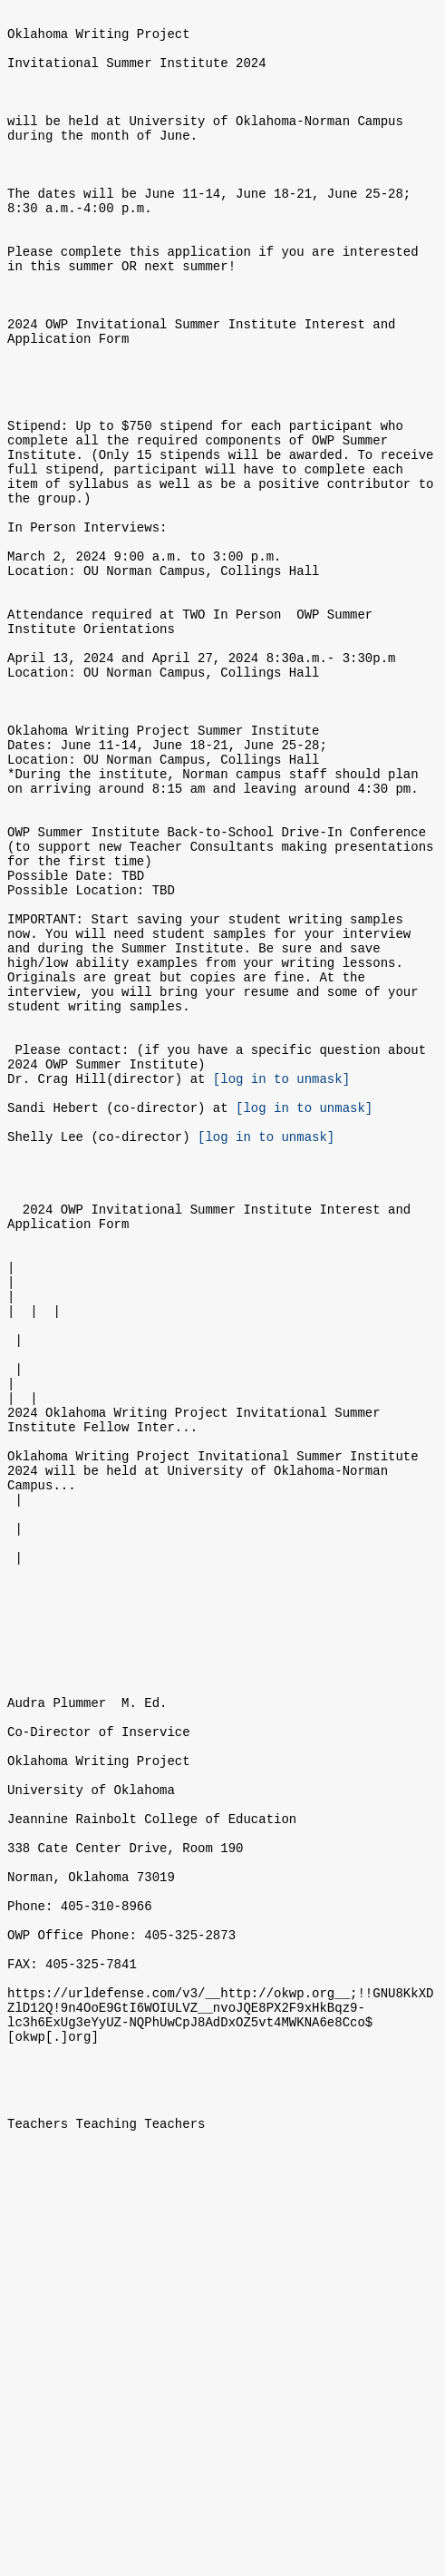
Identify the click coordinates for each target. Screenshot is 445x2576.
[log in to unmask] (281, 1279)
